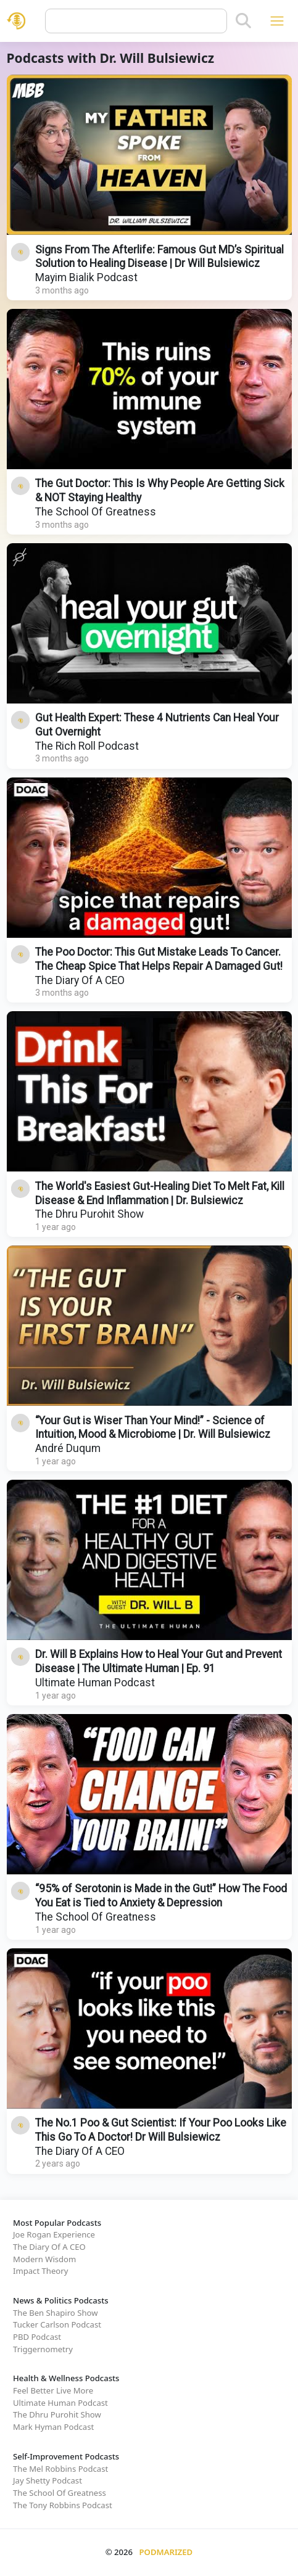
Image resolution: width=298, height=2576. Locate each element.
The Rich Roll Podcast (87, 746)
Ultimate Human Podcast (95, 1682)
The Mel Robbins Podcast (60, 2468)
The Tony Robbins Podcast (62, 2505)
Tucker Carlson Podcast (57, 2324)
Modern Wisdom (44, 2259)
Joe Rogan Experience (54, 2234)
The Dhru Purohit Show (89, 1214)
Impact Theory (40, 2270)
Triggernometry (43, 2349)
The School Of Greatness (95, 512)
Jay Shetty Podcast (47, 2480)
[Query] (136, 21)
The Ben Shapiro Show (55, 2312)
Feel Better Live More (53, 2390)
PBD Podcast (37, 2336)
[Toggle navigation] (276, 20)
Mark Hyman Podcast (53, 2426)
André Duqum (68, 1448)
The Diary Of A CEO (80, 980)
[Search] (243, 21)
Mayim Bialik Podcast (86, 277)
